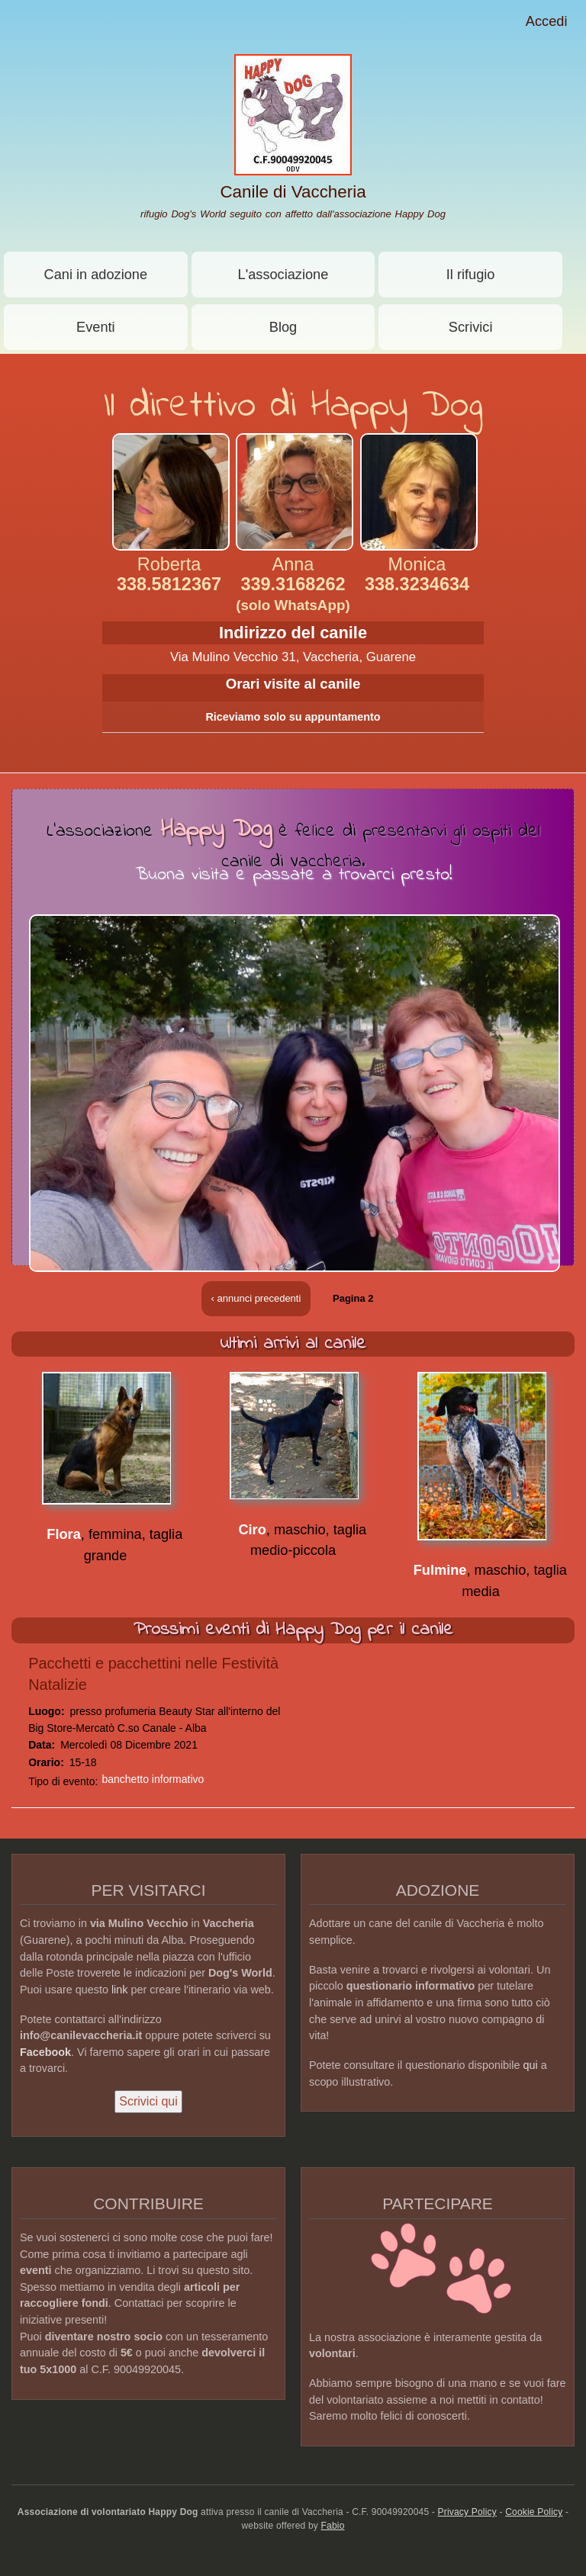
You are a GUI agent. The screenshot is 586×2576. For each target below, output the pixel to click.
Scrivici (471, 327)
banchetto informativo (152, 1779)
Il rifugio (470, 274)
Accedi (547, 21)
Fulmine (440, 1570)
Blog (283, 327)
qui (530, 2065)
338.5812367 (169, 584)
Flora (63, 1534)
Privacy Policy (467, 2512)
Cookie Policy (533, 2512)
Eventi (95, 327)
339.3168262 (292, 593)
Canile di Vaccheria (292, 191)
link (119, 1989)
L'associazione (283, 274)
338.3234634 (417, 584)
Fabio (333, 2525)
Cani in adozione (96, 274)
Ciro (252, 1529)
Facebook (45, 2052)
